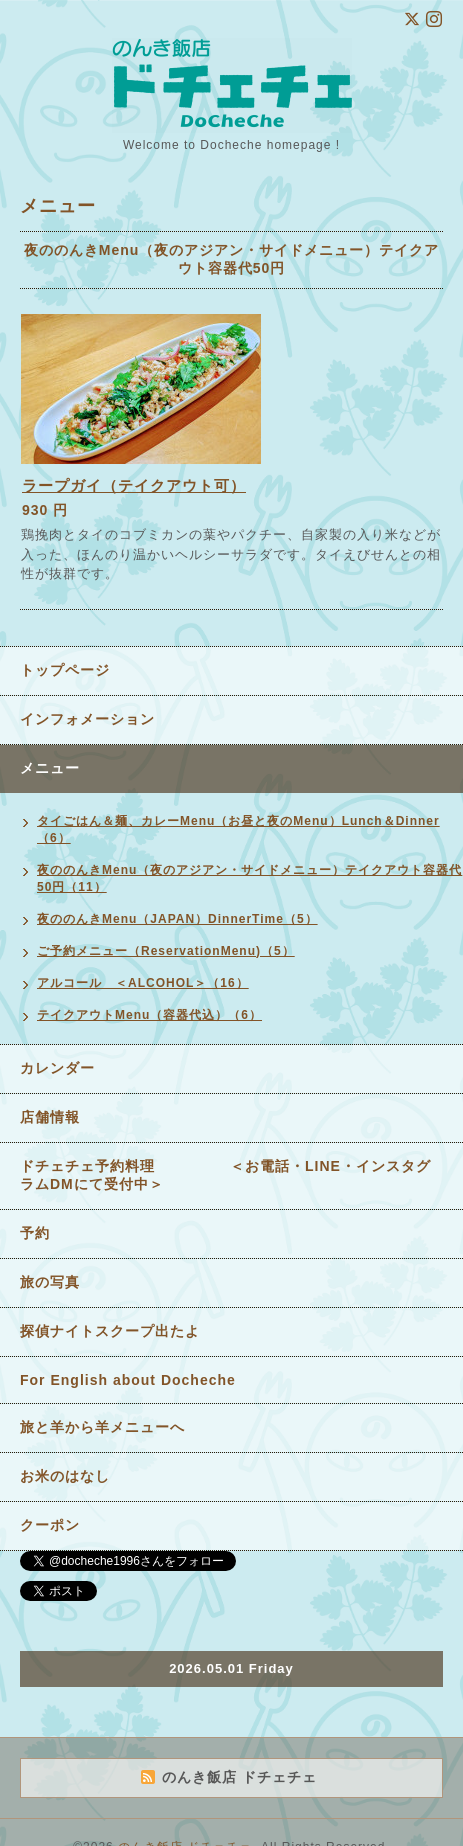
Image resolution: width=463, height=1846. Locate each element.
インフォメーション (87, 719)
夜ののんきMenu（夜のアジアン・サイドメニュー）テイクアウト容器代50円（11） (249, 878)
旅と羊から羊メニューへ (102, 1427)
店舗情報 (50, 1117)
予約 (35, 1233)
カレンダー (57, 1068)
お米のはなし (65, 1476)
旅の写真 (50, 1282)
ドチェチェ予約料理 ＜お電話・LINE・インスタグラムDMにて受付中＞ (225, 1175)
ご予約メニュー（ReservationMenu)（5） (166, 951)
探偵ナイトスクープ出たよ (110, 1331)
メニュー (50, 768)
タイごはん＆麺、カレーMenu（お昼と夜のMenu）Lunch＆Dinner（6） (238, 829)
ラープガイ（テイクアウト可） (134, 485)
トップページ (65, 670)
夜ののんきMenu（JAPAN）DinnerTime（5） (177, 919)
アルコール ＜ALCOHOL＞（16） (143, 983)
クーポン (50, 1525)
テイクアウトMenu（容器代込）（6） (149, 1015)
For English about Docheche (128, 1380)
